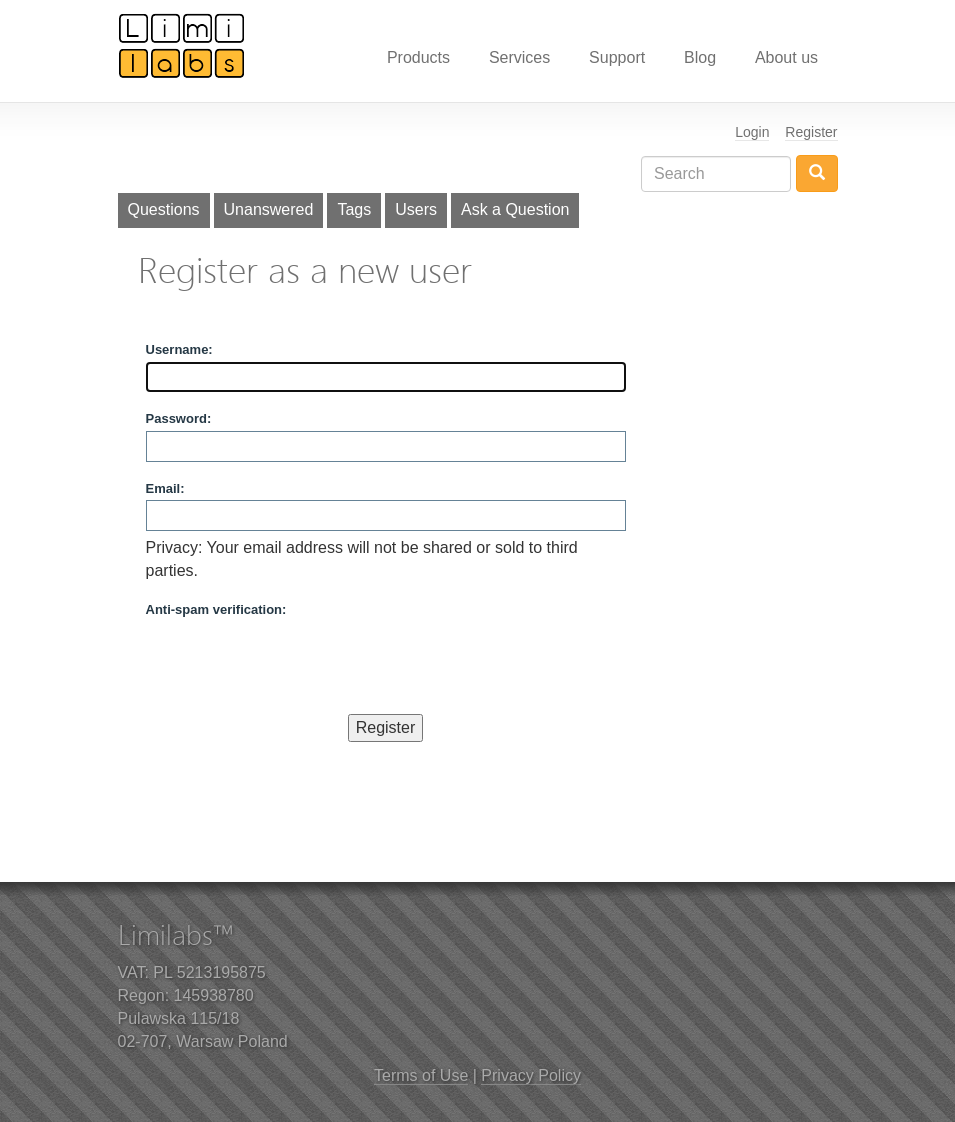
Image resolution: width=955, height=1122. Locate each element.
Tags (354, 209)
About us (786, 57)
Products (418, 57)
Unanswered (269, 209)
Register (811, 132)
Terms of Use (421, 1075)
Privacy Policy (531, 1075)
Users (416, 209)
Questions (164, 209)
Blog (700, 57)
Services (519, 57)
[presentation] (298, 661)
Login (752, 132)
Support (617, 57)
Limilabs (182, 45)
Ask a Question (515, 209)
